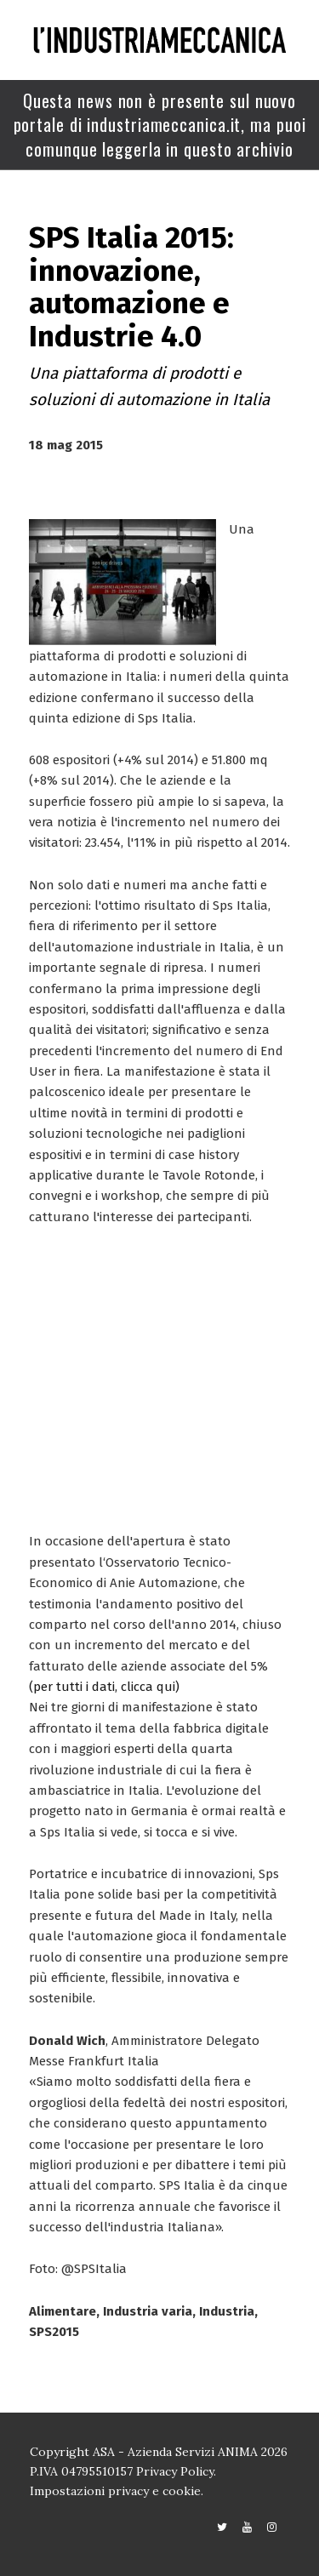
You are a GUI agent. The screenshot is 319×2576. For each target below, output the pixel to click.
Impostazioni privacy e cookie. (116, 2491)
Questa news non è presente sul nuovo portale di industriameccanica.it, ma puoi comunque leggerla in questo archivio (160, 125)
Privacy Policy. (176, 2471)
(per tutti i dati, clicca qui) (104, 1686)
